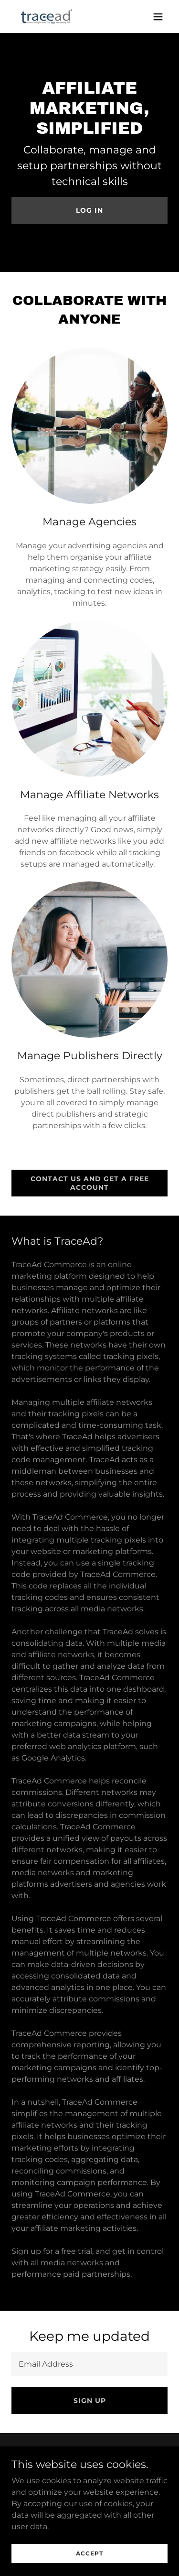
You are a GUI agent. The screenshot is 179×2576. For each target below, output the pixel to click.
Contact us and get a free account (90, 1183)
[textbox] (89, 2364)
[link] (47, 16)
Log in (89, 210)
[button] (158, 16)
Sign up (90, 2400)
